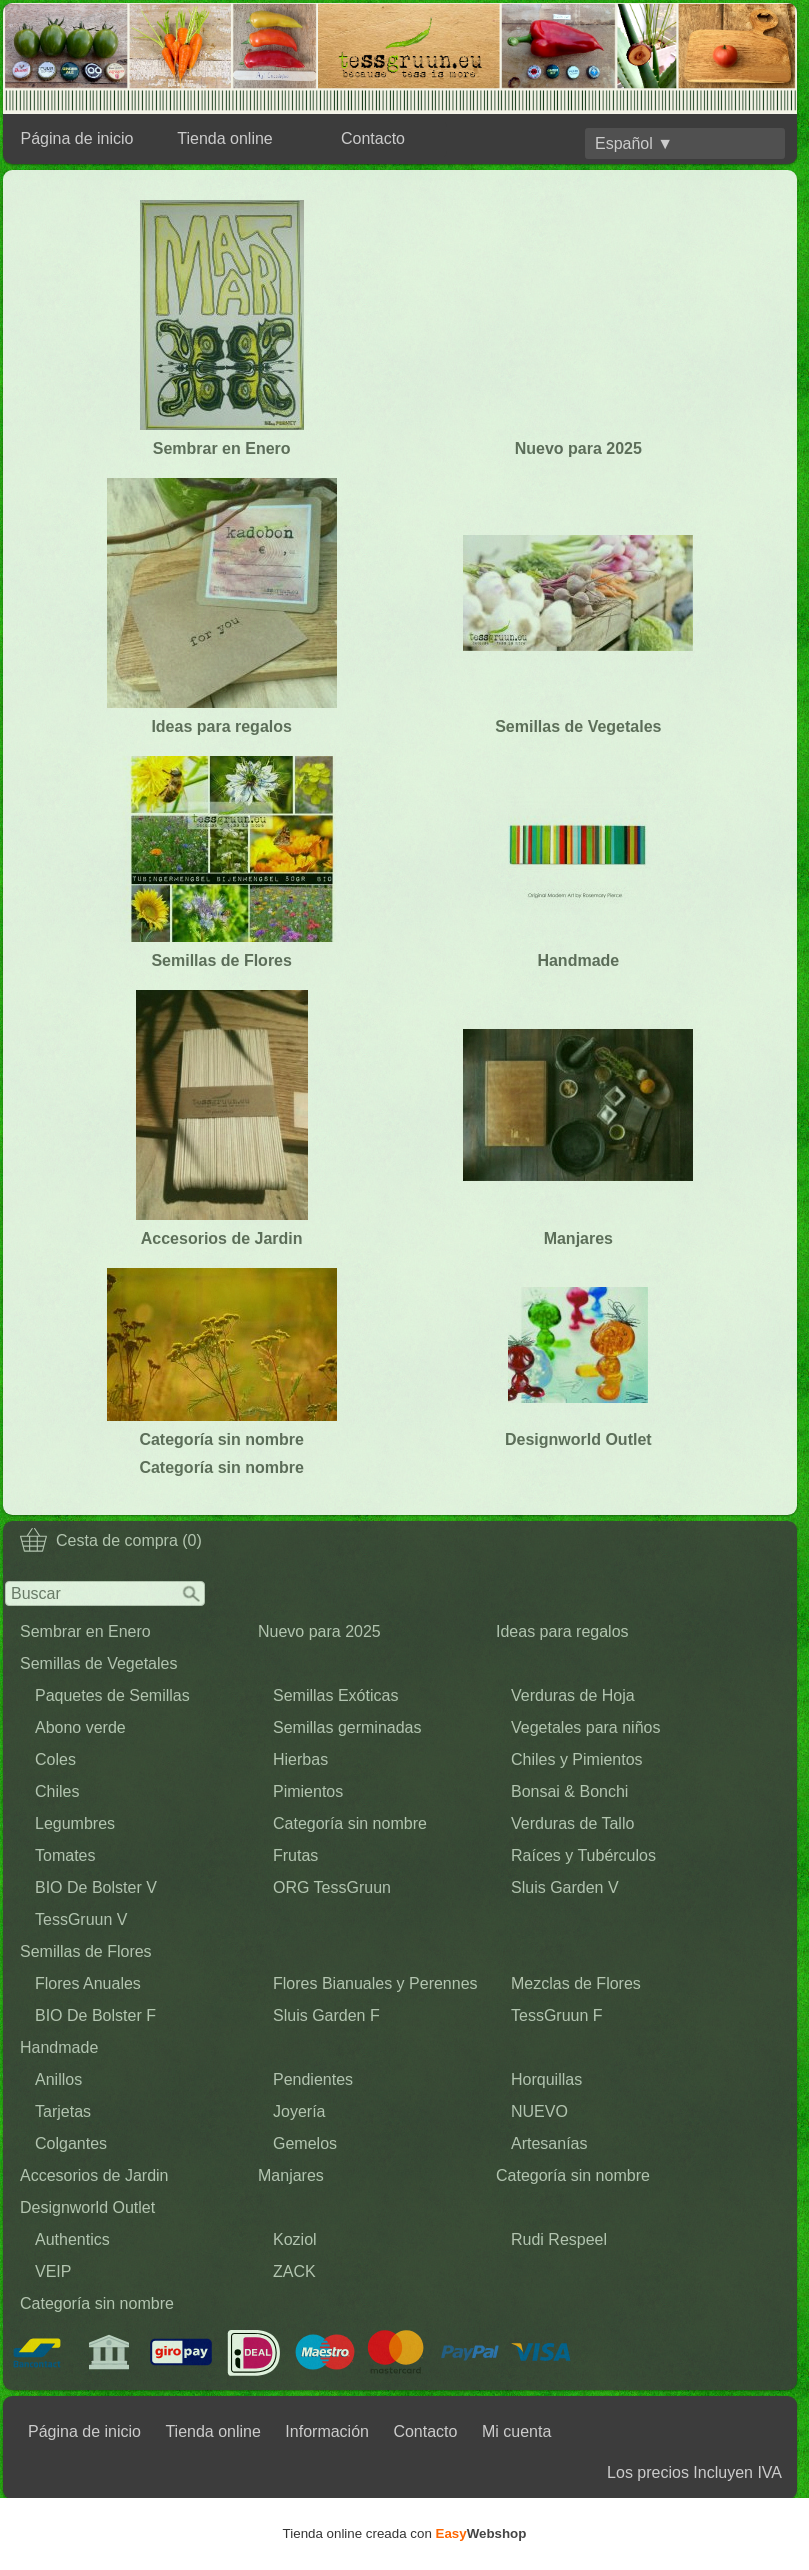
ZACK (294, 2271)
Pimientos (308, 1791)
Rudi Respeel (559, 2239)
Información (327, 2431)
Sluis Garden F (326, 2015)
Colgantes (71, 2143)
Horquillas (546, 2079)
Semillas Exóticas (335, 1695)
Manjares (291, 2175)
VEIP (53, 2271)
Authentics (72, 2239)
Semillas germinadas (347, 1727)
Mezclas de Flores (576, 1983)
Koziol (295, 2239)
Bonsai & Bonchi (569, 1791)
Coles (55, 1759)
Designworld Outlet (87, 2207)
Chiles (57, 1791)
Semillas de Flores (86, 1951)
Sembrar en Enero (85, 1631)
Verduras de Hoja (573, 1695)
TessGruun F (557, 2015)
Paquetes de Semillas (112, 1695)
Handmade (59, 2047)
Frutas (295, 1855)
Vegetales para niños (585, 1727)
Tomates (65, 1855)
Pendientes (313, 2079)
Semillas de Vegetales (98, 1663)
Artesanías (549, 2143)
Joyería (299, 2111)
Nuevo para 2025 (319, 1631)
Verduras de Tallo (572, 1823)
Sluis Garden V (565, 1887)
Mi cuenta (516, 2431)
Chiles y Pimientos (577, 1759)
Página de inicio (77, 138)
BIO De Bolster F (95, 2015)
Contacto (373, 138)
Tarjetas (63, 2111)
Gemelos (305, 2143)
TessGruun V (81, 1919)
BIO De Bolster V (96, 1887)
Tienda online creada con (405, 2533)
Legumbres (75, 1823)
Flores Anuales (88, 1983)
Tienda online (224, 138)
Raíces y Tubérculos (583, 1855)
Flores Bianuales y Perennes (375, 1983)
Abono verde (80, 1727)
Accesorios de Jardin (94, 2175)
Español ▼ (634, 143)
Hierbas (300, 1759)
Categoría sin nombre (350, 1823)
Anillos (58, 2079)
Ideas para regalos (562, 1631)
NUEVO (539, 2111)
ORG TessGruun (332, 1887)
